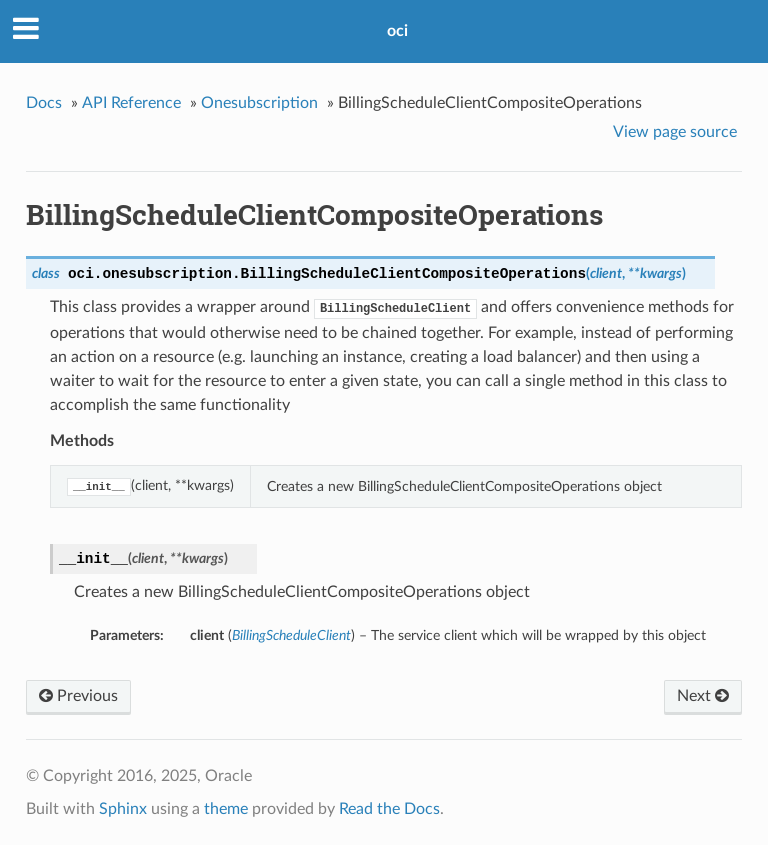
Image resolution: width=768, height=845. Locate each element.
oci (397, 31)
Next (703, 696)
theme (226, 809)
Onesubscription (259, 103)
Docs (44, 103)
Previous (78, 696)
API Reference (131, 103)
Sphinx (123, 809)
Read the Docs (389, 809)
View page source (675, 132)
